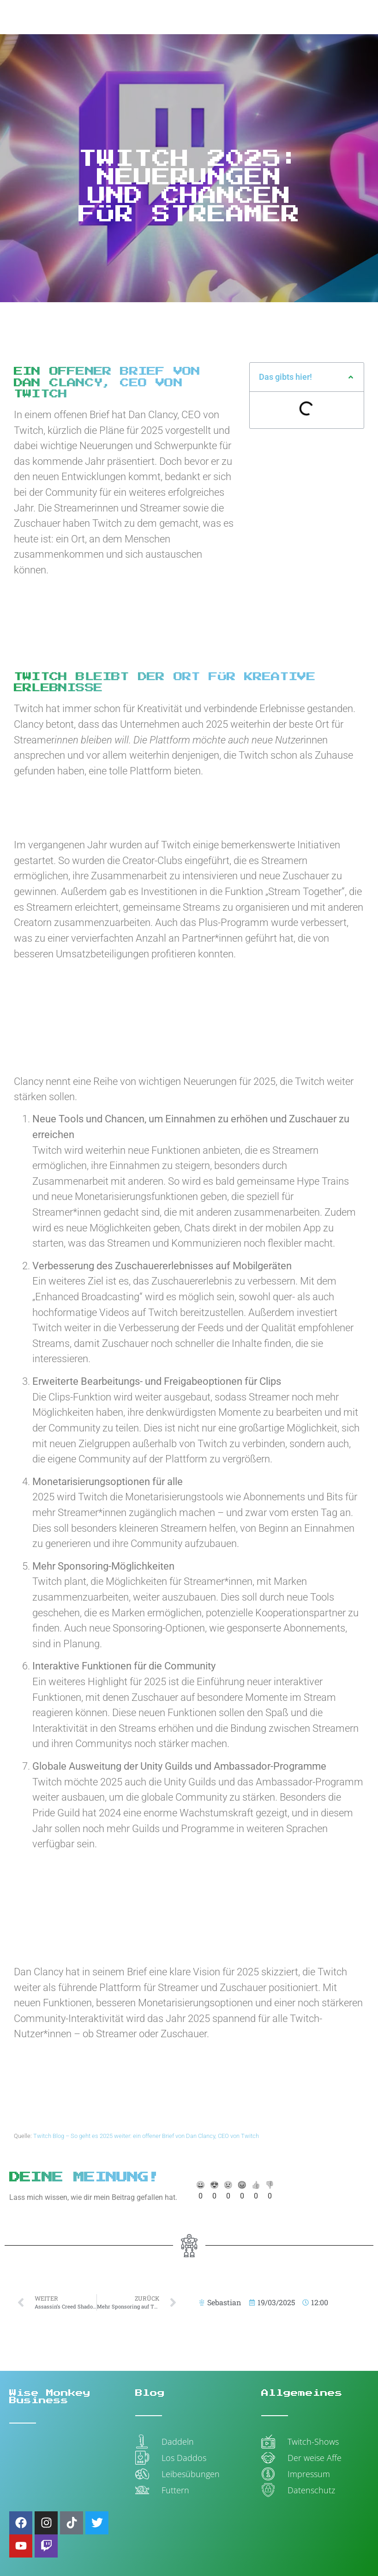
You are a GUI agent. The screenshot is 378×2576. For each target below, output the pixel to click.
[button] (350, 377)
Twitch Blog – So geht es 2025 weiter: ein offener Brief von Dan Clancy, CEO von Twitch (146, 2135)
